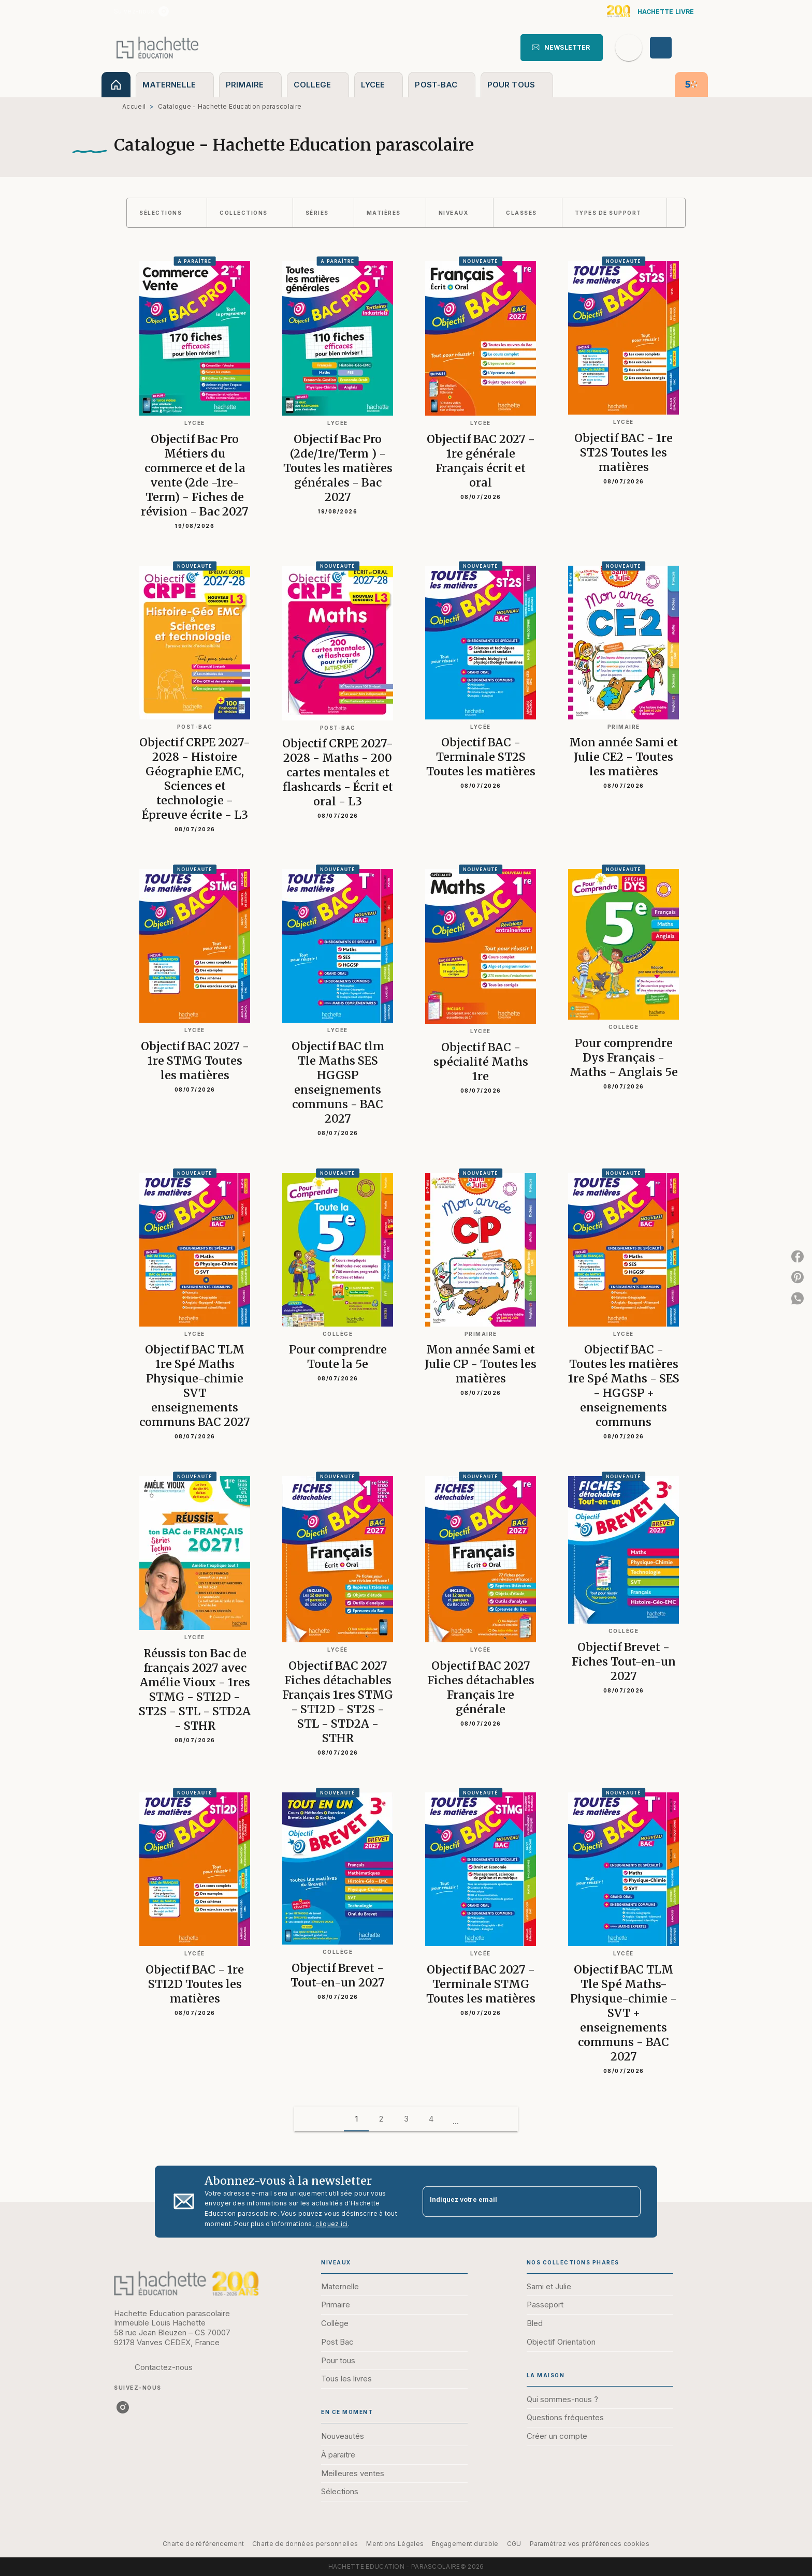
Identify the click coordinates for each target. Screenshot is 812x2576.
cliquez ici (331, 2224)
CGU (514, 2544)
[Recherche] (628, 47)
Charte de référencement (203, 2544)
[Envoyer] (628, 2201)
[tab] (116, 84)
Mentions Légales (395, 2544)
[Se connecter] (672, 47)
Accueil (134, 106)
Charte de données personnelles (305, 2544)
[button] (561, 47)
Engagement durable (465, 2544)
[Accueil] (157, 47)
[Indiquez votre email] (519, 2201)
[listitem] (163, 11)
